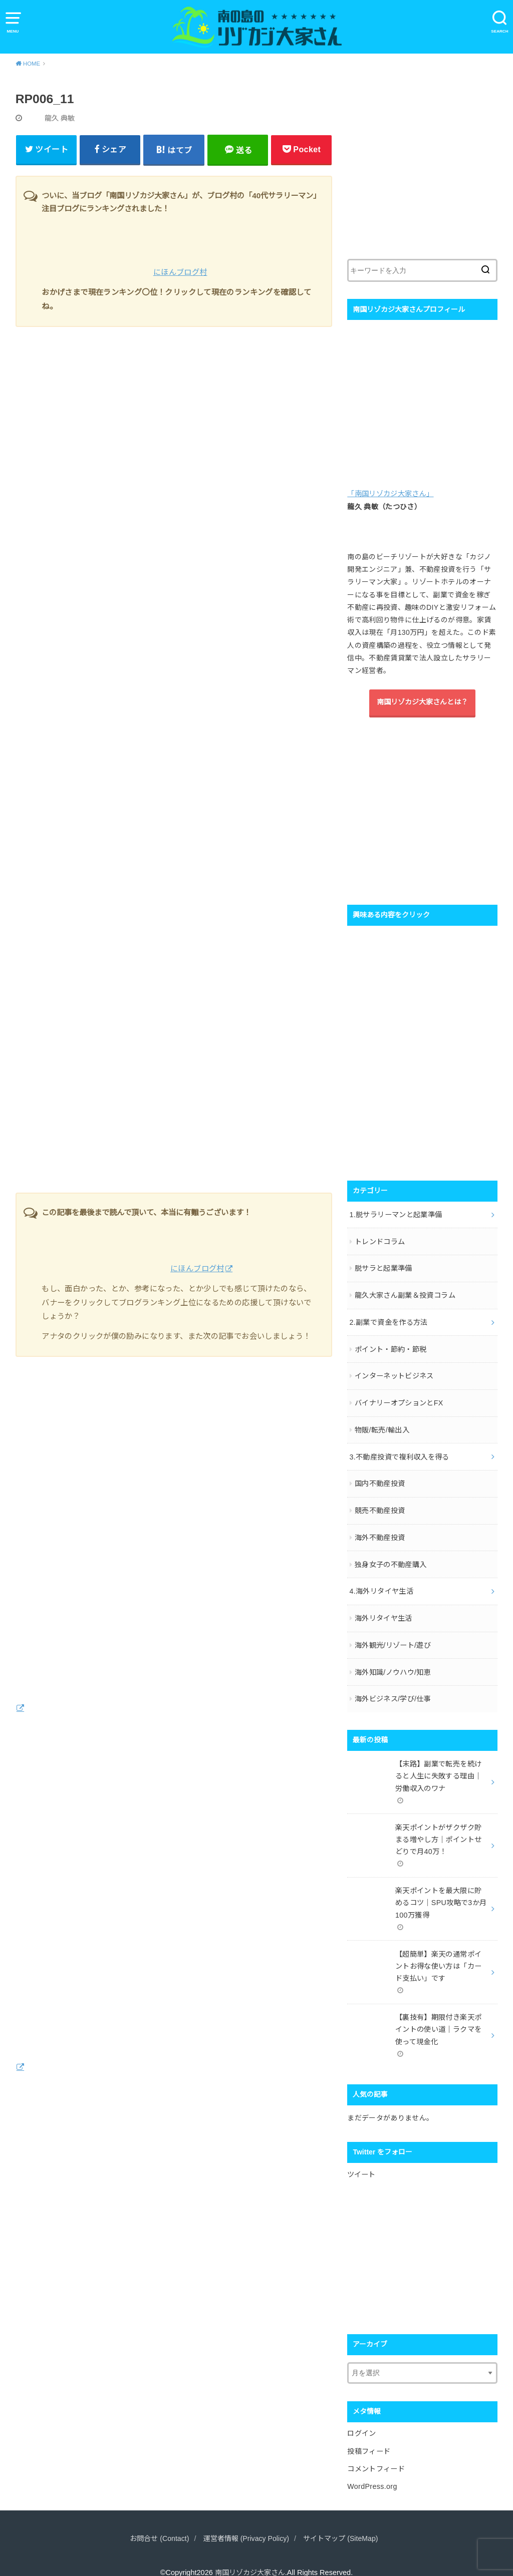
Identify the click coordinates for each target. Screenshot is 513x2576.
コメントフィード (376, 2452)
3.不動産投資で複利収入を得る (399, 1452)
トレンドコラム (380, 1241)
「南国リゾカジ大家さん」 (390, 496)
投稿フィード (368, 2435)
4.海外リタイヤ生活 (381, 1584)
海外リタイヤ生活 (383, 1611)
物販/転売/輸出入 (382, 1426)
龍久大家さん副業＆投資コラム (405, 1294)
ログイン (361, 2418)
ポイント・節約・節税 (391, 1346)
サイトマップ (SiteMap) (344, 2521)
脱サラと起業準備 (383, 1267)
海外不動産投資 (380, 1532)
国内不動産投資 (380, 1479)
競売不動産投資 (380, 1505)
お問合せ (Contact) (156, 2521)
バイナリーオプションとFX (399, 1399)
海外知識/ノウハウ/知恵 (393, 1664)
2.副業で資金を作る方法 (388, 1320)
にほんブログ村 (180, 274)
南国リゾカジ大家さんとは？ (422, 703)
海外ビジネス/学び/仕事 (393, 1690)
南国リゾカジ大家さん (250, 2555)
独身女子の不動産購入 (391, 1558)
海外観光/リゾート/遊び (393, 1637)
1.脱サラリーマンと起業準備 (395, 1214)
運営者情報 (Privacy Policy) (246, 2521)
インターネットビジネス (394, 1373)
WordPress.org (371, 2469)
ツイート (361, 2159)
